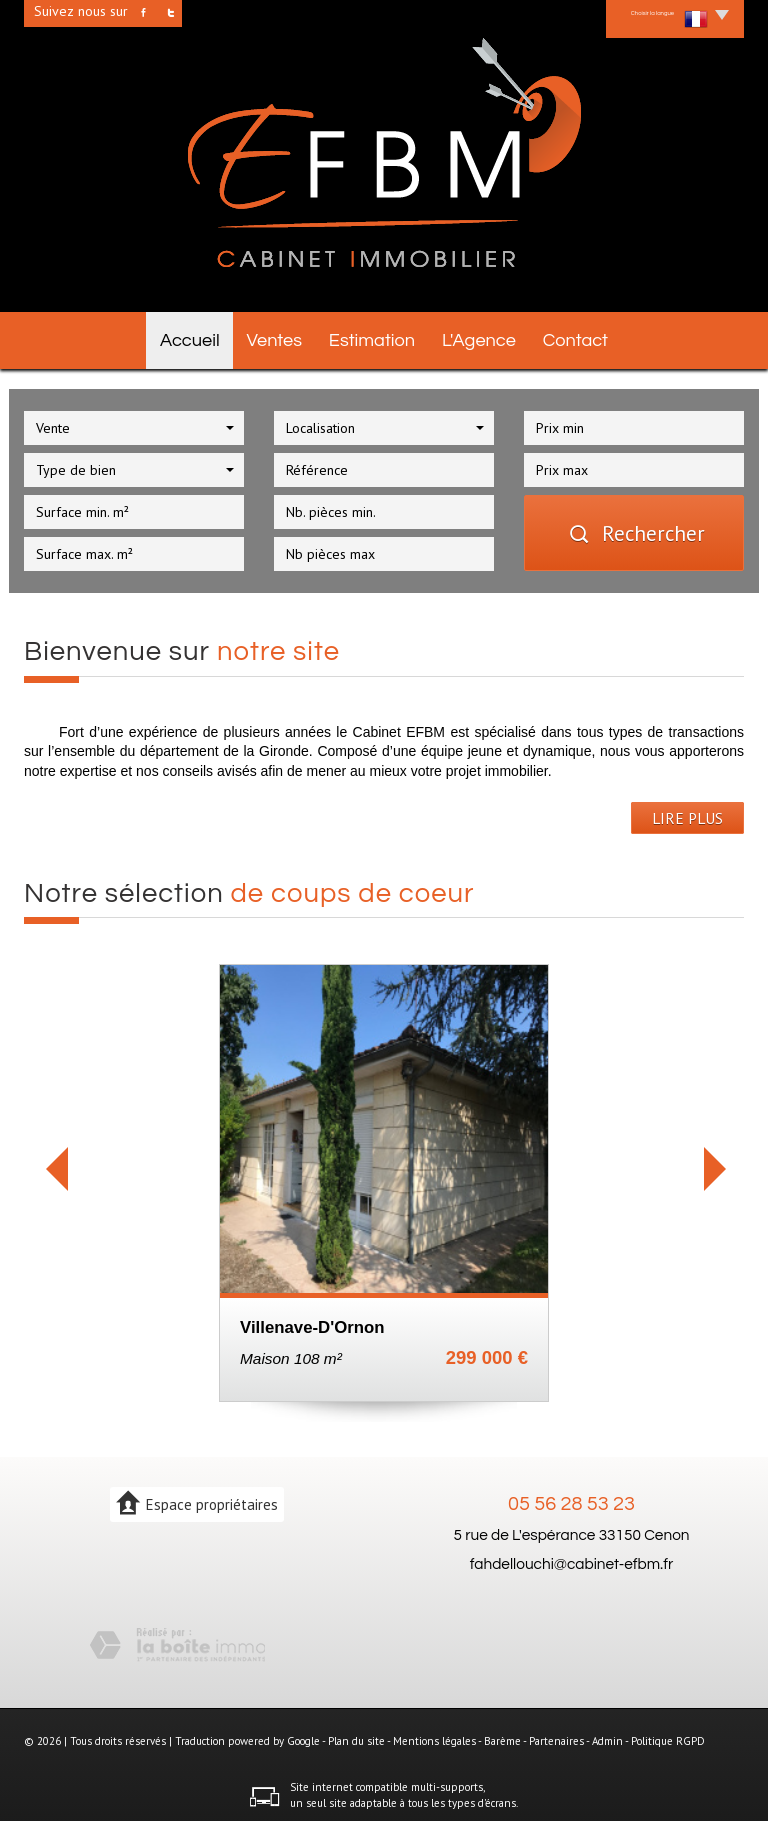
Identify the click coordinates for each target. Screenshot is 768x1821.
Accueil (179, 337)
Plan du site (356, 1735)
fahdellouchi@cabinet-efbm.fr (572, 1557)
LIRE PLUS (687, 811)
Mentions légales (434, 1735)
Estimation (375, 337)
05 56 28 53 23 (571, 1498)
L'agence (484, 337)
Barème (502, 1735)
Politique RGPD (668, 1735)
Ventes (272, 337)
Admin (607, 1735)
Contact (587, 337)
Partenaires (556, 1735)
